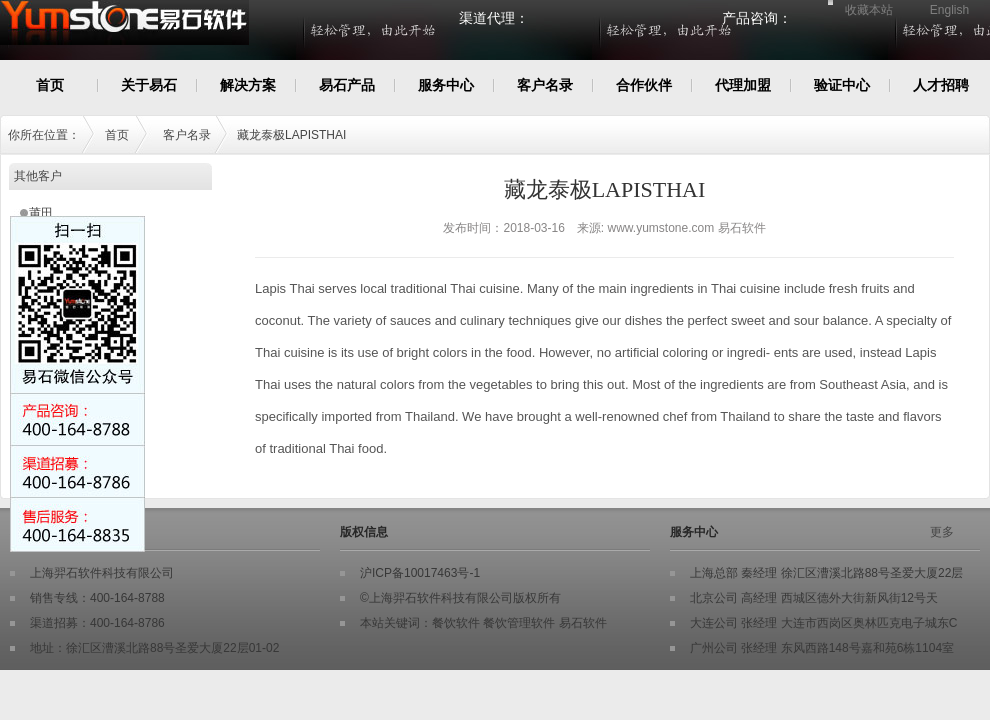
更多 (942, 532)
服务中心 (446, 85)
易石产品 (347, 85)
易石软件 (583, 623)
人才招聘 (941, 85)
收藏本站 (869, 10)
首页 (50, 85)
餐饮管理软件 (519, 623)
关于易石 (149, 85)
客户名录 (545, 85)
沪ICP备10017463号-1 (420, 573)
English (949, 10)
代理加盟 (743, 85)
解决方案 (248, 85)
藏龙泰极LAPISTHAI (291, 135)
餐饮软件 (456, 623)
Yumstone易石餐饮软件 (212, 32)
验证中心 (842, 85)
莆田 (41, 213)
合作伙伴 (644, 85)
